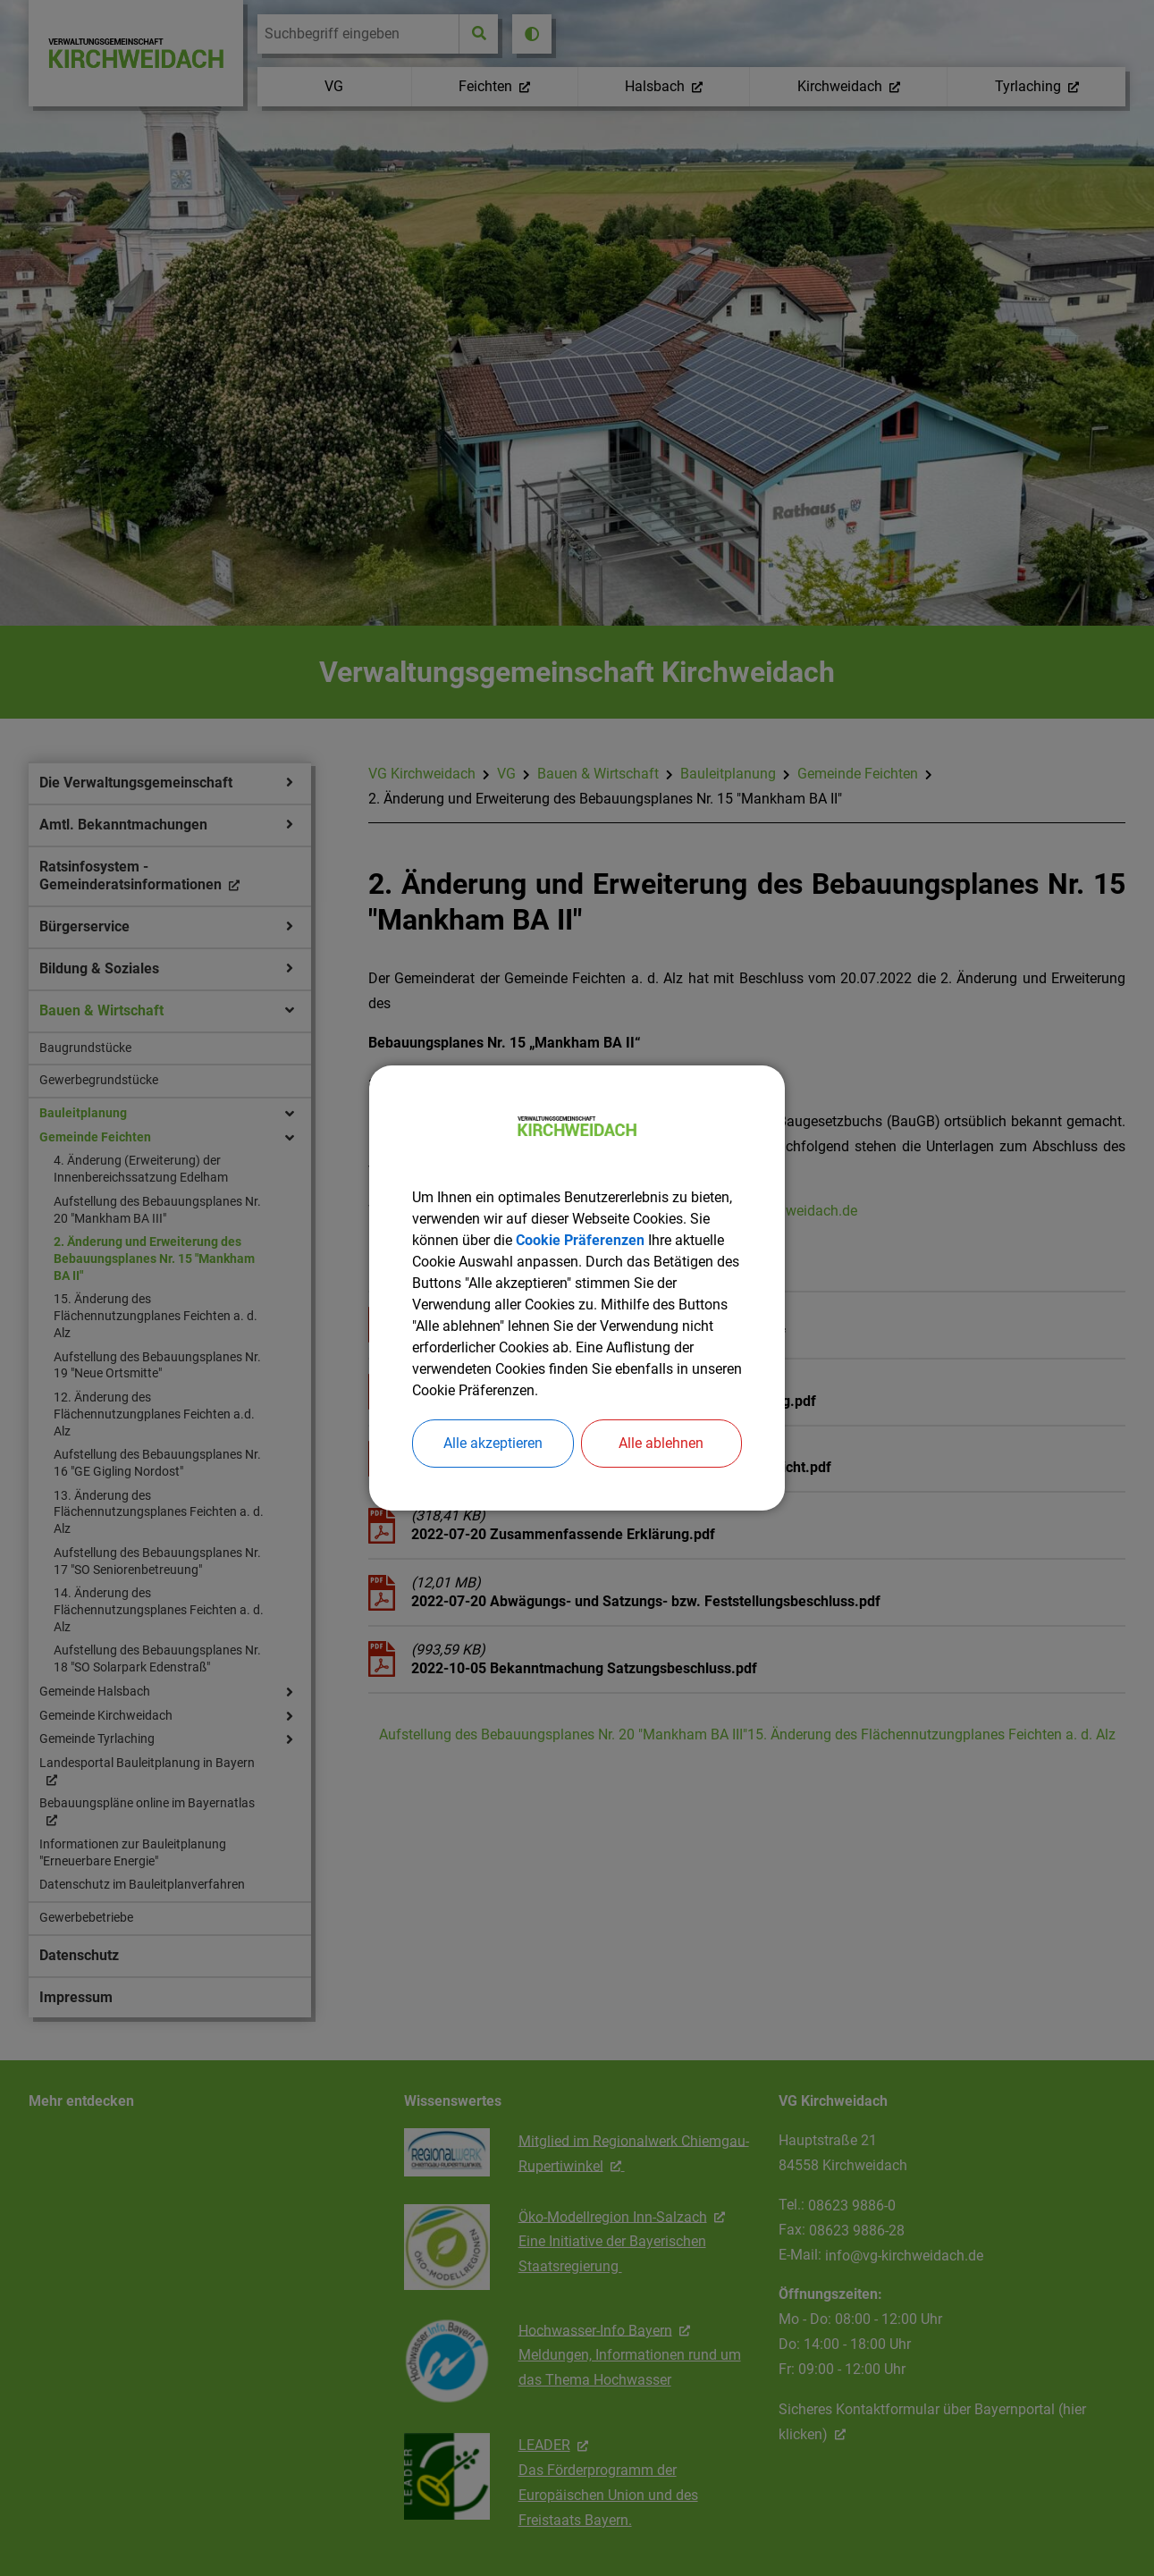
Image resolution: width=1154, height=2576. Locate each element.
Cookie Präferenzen (580, 1240)
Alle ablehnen (661, 1443)
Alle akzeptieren (493, 1443)
